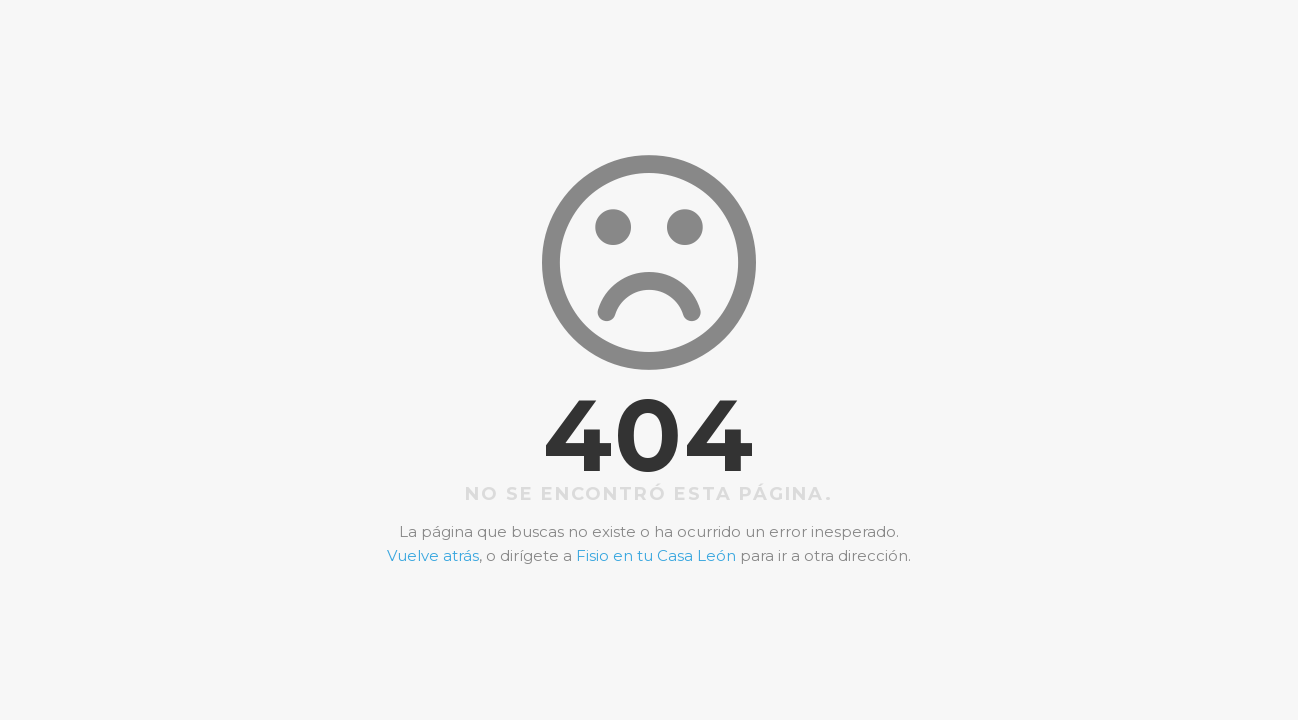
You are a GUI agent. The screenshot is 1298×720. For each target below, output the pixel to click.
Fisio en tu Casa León (656, 555)
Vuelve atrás (433, 555)
